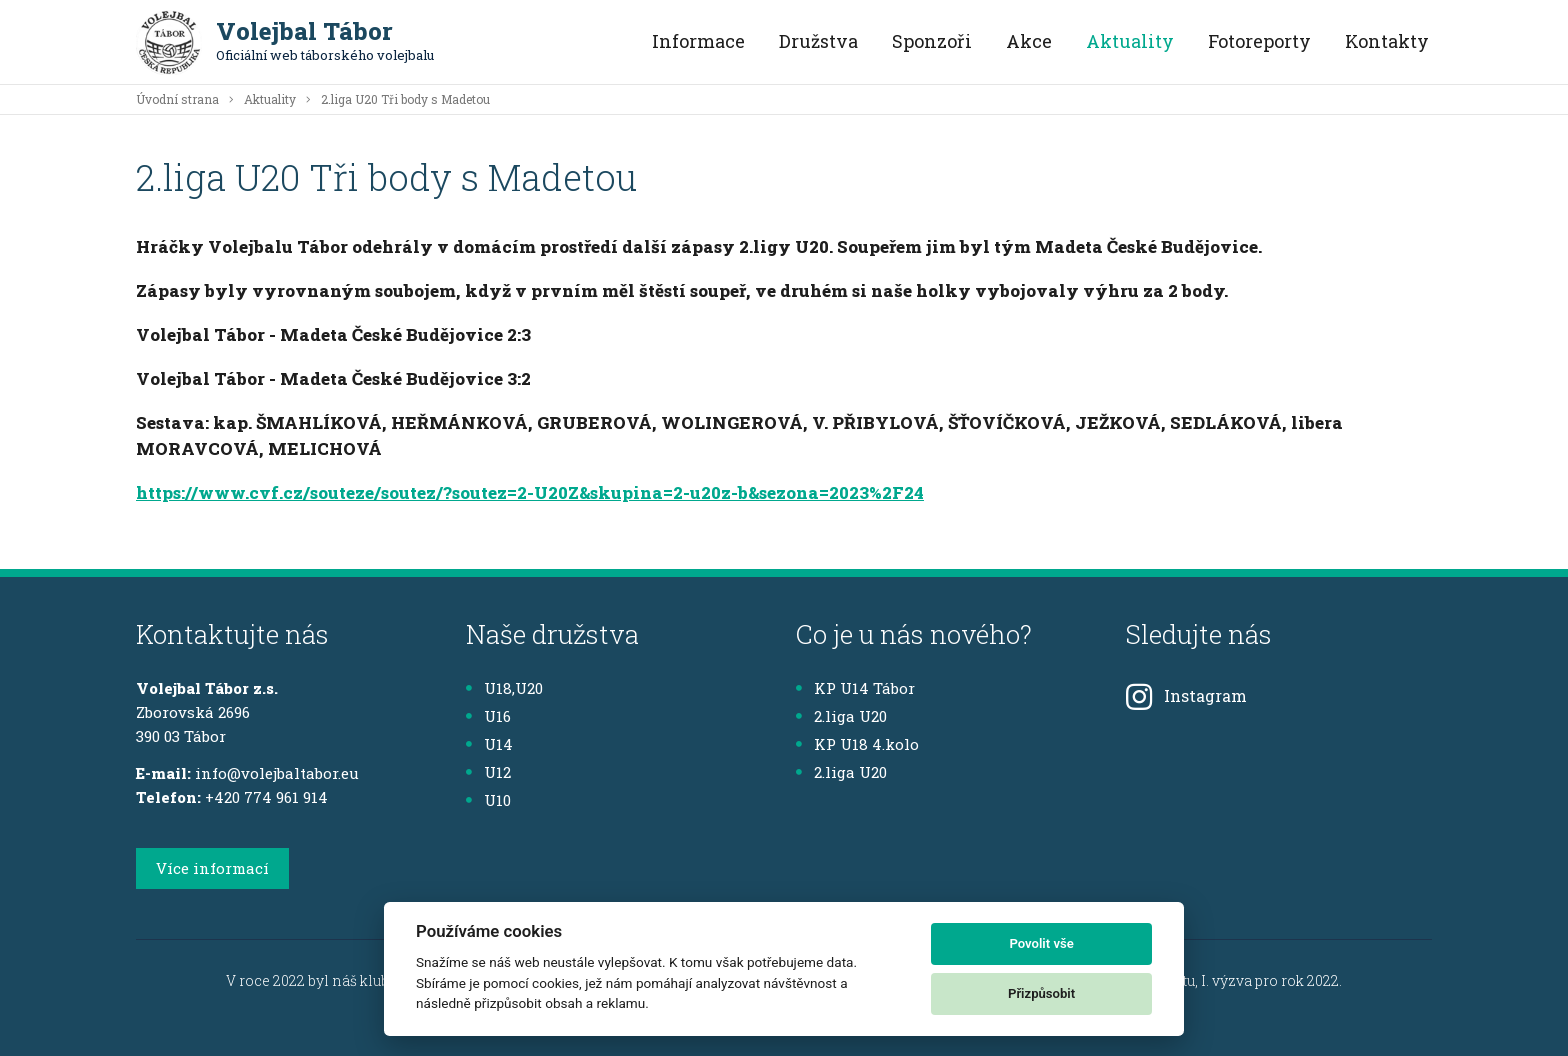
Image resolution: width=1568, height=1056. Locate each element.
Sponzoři (932, 41)
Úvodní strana (177, 99)
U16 (488, 716)
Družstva (818, 41)
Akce (1029, 41)
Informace (698, 41)
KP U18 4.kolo (857, 744)
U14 (489, 744)
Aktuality (1130, 41)
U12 (488, 772)
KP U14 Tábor (855, 688)
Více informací (212, 868)
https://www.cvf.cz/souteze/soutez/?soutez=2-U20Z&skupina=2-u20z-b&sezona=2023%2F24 (530, 492)
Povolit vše (1041, 943)
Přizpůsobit (1041, 993)
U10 (488, 800)
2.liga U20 (841, 716)
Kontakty (1387, 41)
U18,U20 (504, 688)
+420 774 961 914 (266, 797)
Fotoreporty (1259, 41)
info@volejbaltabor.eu (277, 773)
